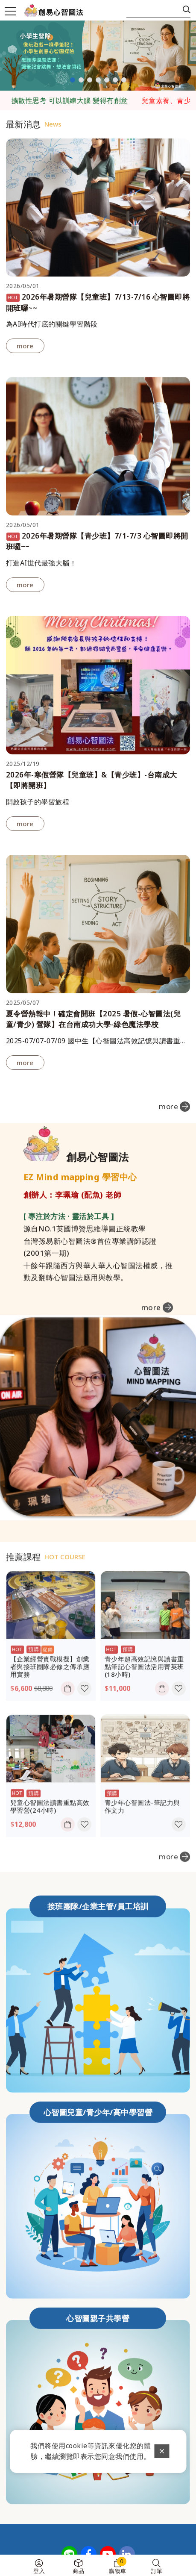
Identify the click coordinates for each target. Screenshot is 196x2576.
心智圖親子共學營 (97, 2294)
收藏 (84, 1713)
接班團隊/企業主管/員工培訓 (98, 1882)
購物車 (117, 2565)
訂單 (157, 2571)
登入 (39, 2571)
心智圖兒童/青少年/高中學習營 (98, 2088)
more (25, 346)
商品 (78, 2571)
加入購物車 (69, 1713)
